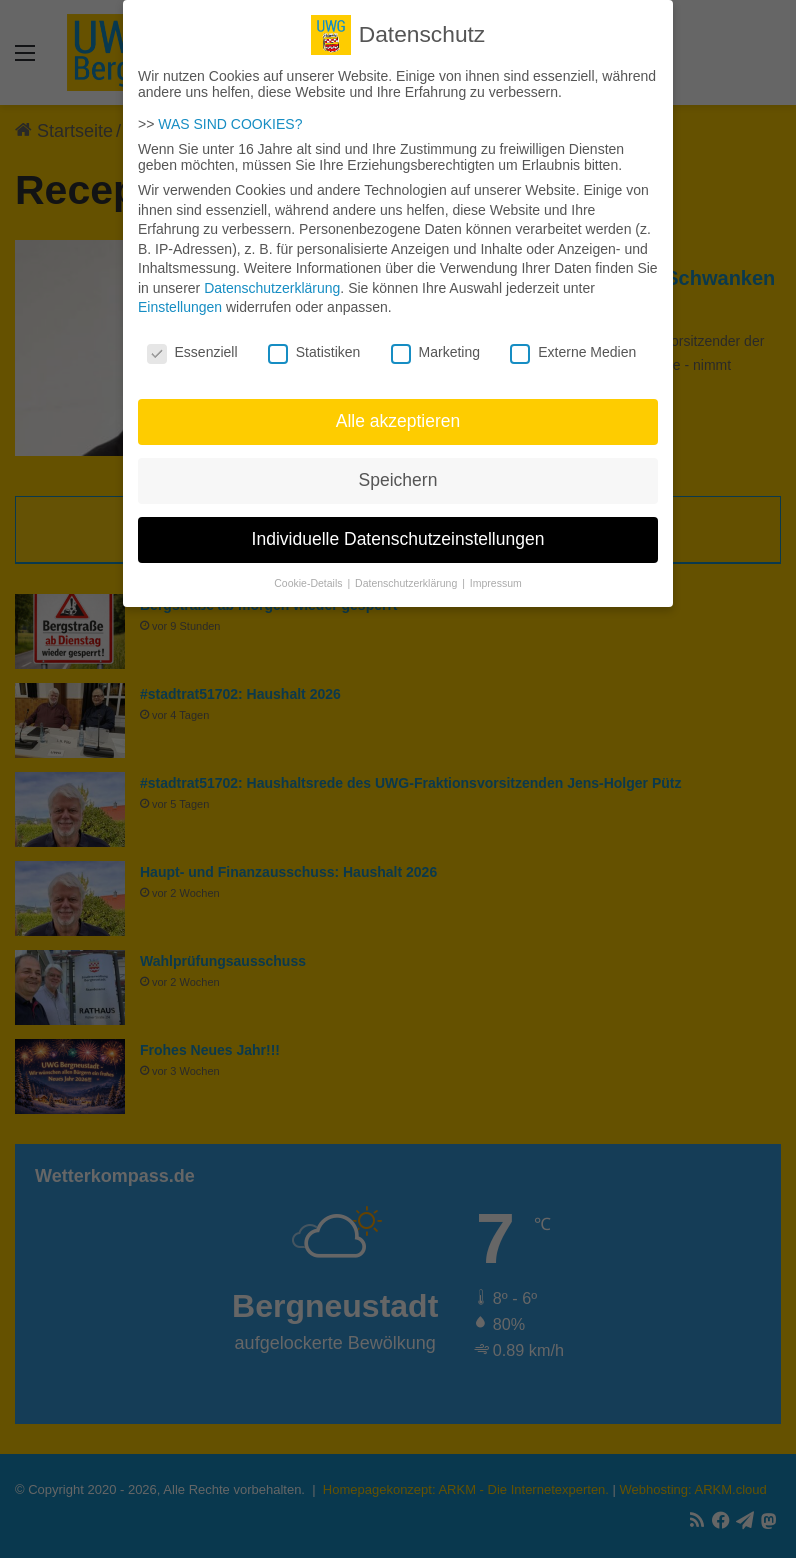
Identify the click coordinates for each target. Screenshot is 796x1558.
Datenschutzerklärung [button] (407, 573)
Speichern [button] (398, 470)
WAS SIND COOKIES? (230, 114)
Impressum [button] (496, 573)
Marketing (435, 342)
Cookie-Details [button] (309, 573)
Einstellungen (180, 297)
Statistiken (314, 342)
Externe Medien (573, 342)
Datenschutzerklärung (272, 278)
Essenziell (192, 342)
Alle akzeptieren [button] (398, 411)
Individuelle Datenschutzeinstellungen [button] (398, 529)
